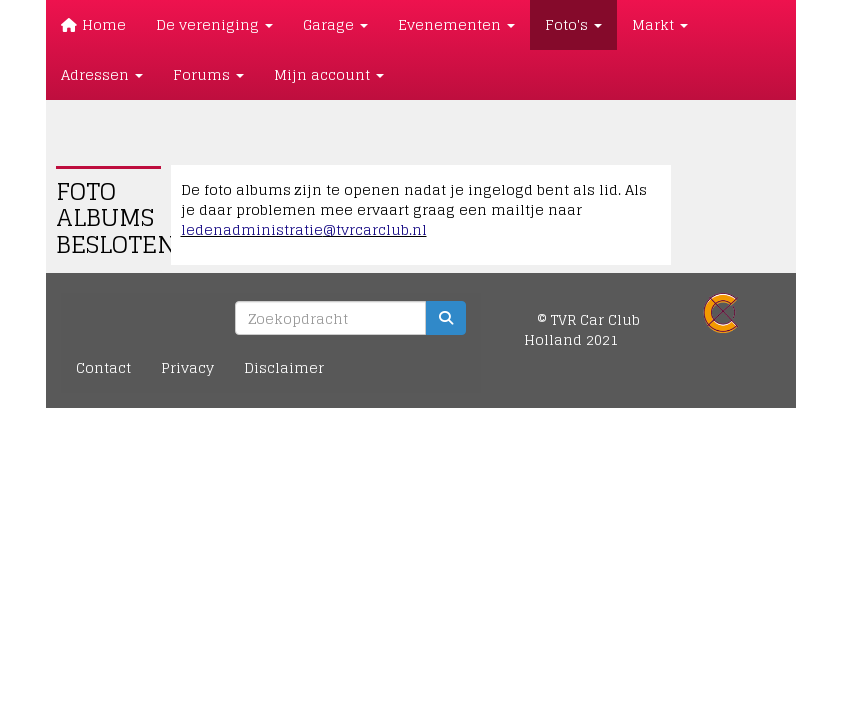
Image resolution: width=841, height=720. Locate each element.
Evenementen (456, 24)
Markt (660, 24)
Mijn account (329, 74)
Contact (103, 367)
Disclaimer (284, 367)
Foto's (573, 24)
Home (94, 24)
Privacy (187, 367)
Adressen (102, 74)
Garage (335, 24)
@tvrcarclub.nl (304, 229)
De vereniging (214, 24)
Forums (208, 74)
